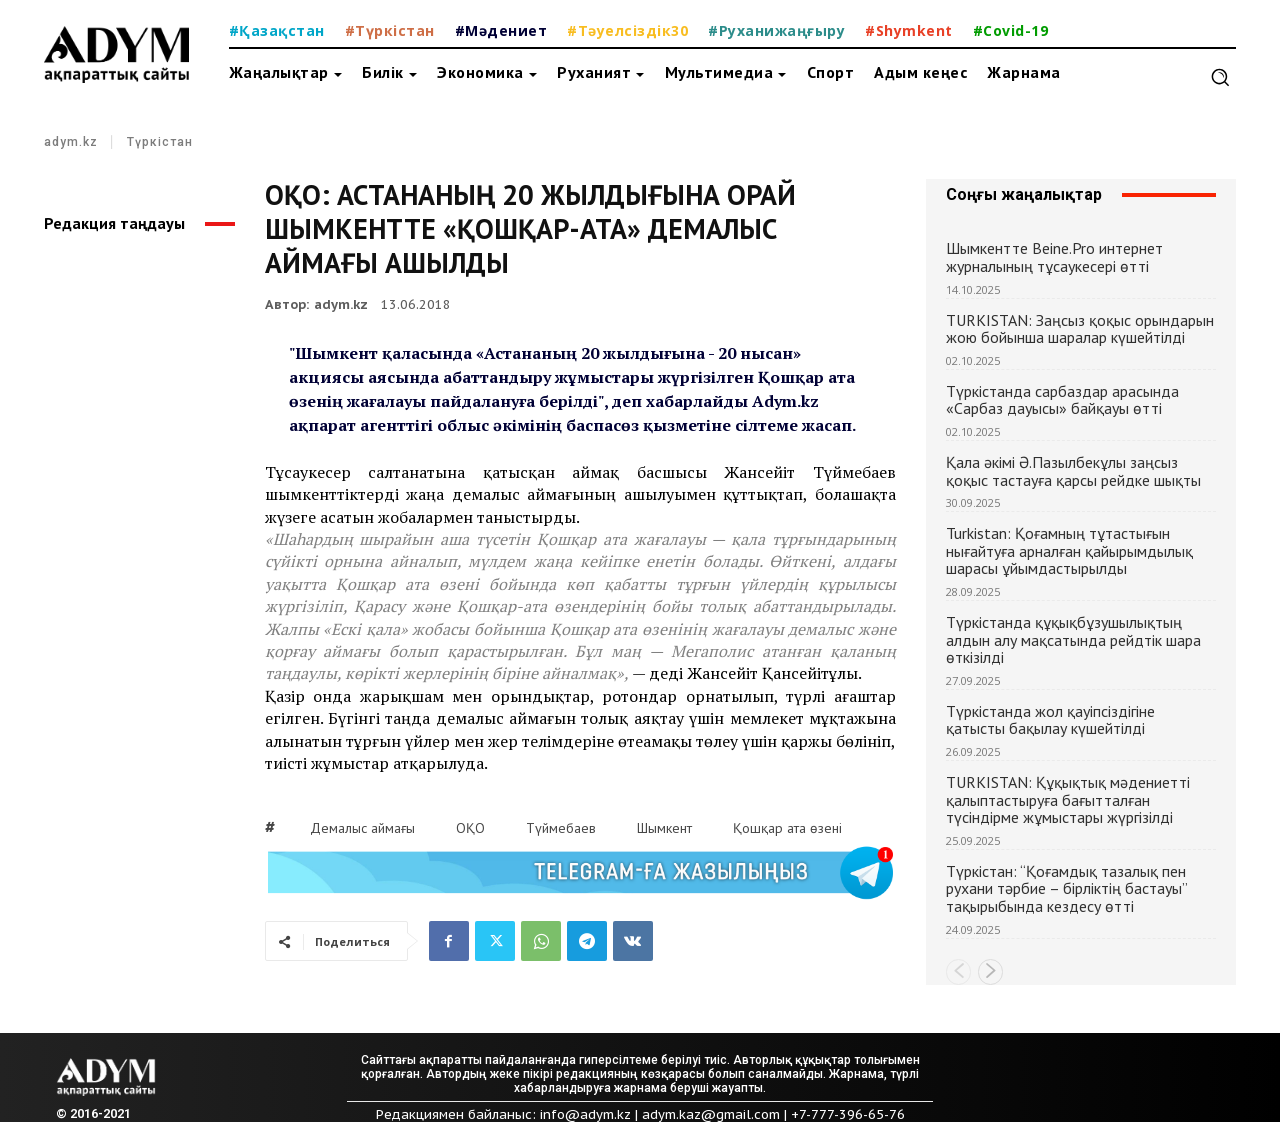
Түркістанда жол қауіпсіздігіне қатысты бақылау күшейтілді (1050, 720)
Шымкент (664, 828)
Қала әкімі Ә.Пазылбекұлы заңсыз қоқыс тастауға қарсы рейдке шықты (1073, 471)
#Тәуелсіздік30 (627, 30)
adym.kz (71, 143)
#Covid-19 (1011, 30)
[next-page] (990, 972)
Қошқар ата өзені (787, 828)
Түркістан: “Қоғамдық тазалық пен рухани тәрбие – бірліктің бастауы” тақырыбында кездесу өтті (1066, 888)
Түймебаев (561, 828)
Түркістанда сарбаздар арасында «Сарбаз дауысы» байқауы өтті (1062, 400)
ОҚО (470, 828)
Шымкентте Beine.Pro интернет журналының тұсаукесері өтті (1054, 257)
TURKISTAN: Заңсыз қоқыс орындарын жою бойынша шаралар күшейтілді (1080, 329)
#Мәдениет (501, 30)
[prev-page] (958, 972)
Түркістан (160, 143)
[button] (1220, 77)
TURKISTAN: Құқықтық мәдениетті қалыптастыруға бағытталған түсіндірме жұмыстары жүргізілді (1068, 799)
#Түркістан (390, 30)
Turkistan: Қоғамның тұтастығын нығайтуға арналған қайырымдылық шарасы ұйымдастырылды (1069, 550)
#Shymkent (909, 30)
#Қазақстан (277, 30)
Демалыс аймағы (362, 828)
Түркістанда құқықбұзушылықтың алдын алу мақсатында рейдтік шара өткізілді (1073, 639)
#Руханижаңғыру (776, 30)
